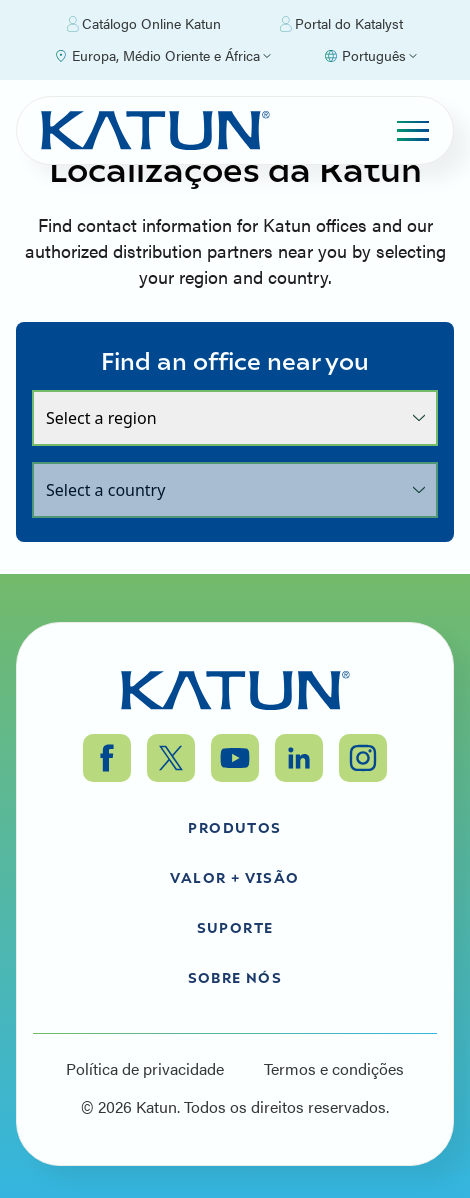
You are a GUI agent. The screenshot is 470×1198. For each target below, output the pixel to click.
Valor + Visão (234, 877)
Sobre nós (235, 977)
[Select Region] (162, 56)
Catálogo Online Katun (144, 24)
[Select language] (370, 56)
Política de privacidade (145, 1069)
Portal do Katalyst (341, 24)
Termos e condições (334, 1069)
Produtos (234, 827)
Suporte (235, 927)
